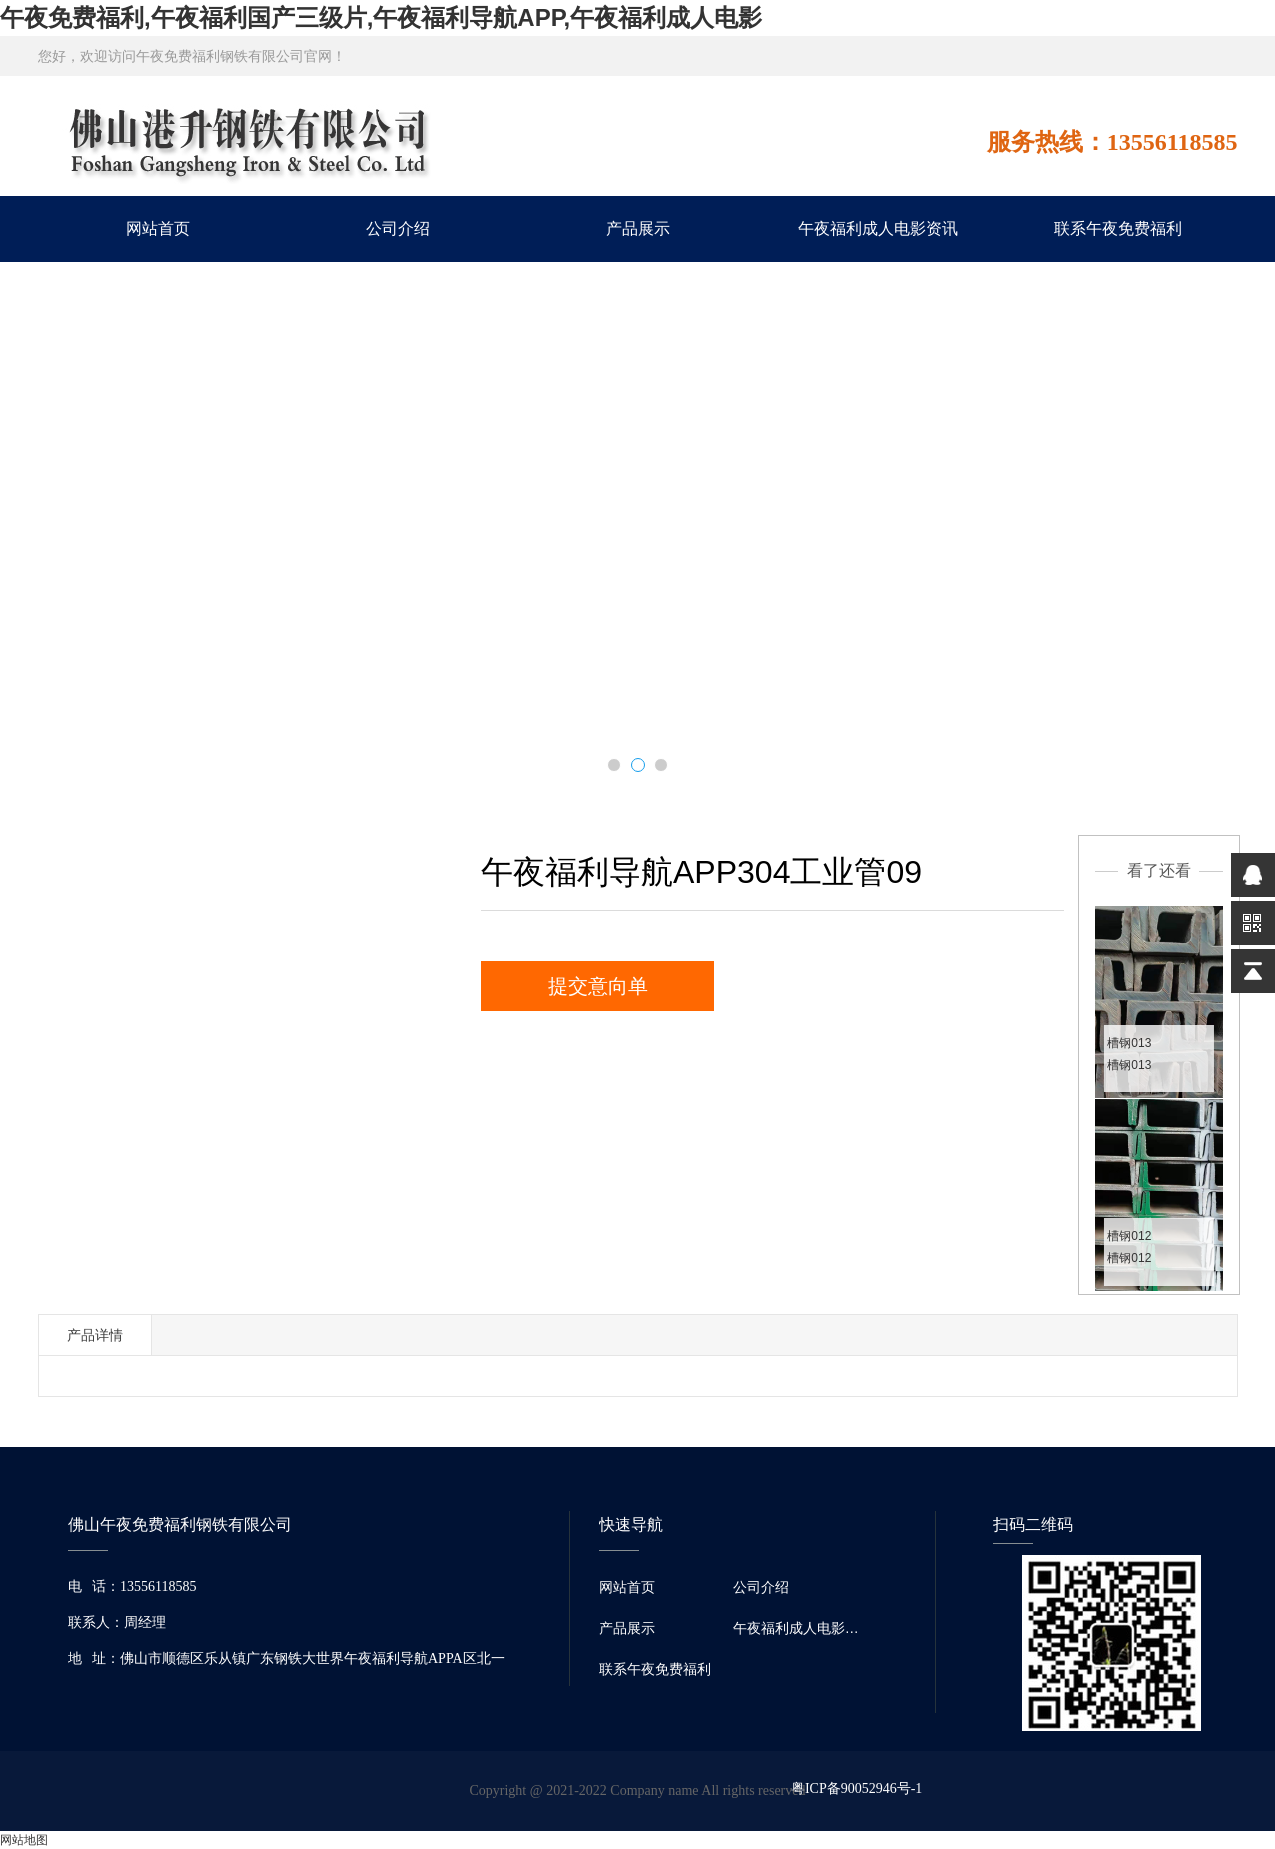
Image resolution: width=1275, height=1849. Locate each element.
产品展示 (638, 228)
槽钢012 (1129, 1236)
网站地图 (24, 1840)
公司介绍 (398, 228)
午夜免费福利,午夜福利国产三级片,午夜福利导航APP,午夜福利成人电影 (381, 17)
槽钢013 (1129, 1043)
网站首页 (158, 228)
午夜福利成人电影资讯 (878, 228)
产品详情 (95, 1335)
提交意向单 (598, 986)
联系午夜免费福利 (1118, 228)
